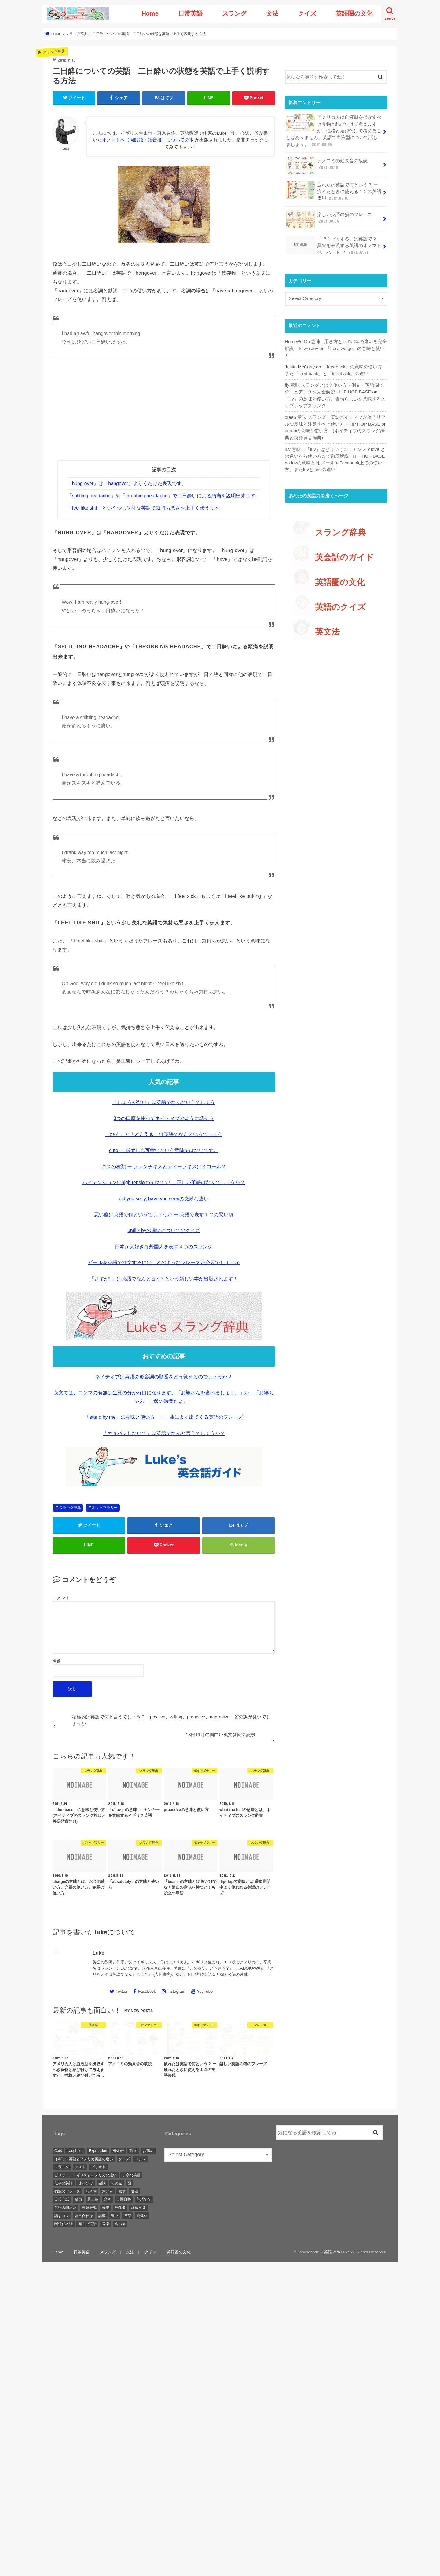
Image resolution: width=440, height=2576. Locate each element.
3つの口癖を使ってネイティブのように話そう (164, 1118)
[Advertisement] (163, 415)
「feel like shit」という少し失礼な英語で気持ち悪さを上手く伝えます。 (145, 507)
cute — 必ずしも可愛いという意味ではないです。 (163, 1150)
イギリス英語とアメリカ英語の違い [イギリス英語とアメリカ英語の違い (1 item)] (83, 2159)
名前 (57, 1661)
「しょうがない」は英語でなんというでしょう (163, 1102)
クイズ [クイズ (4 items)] (124, 2159)
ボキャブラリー (105, 1508)
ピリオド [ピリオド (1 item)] (98, 2167)
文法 (272, 13)
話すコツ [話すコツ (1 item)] (61, 2216)
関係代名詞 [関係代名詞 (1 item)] (63, 2224)
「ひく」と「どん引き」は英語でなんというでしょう (163, 1134)
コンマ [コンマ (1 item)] (140, 2159)
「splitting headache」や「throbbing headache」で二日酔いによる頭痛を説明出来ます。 (163, 495)
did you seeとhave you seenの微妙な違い (164, 1198)
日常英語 (190, 13)
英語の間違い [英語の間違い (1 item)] (65, 2207)
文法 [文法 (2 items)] (134, 2191)
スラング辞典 (70, 1508)
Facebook (147, 1991)
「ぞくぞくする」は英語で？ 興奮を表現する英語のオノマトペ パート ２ (333, 245)
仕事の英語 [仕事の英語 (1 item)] (63, 2183)
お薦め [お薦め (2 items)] (148, 2151)
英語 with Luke (337, 2252)
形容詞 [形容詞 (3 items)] (91, 2191)
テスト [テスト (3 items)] (80, 2167)
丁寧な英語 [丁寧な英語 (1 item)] (131, 2175)
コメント (61, 1597)
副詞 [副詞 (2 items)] (102, 2183)
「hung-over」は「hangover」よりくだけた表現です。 (127, 483)
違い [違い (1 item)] (114, 2216)
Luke (98, 1953)
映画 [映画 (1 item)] (78, 2199)
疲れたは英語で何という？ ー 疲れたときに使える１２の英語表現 (333, 191)
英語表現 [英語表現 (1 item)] (89, 2207)
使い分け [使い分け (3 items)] (85, 2183)
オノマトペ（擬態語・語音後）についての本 (148, 139)
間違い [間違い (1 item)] (142, 2216)
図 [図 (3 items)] (129, 2183)
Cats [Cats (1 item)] (58, 2151)
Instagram (176, 1991)
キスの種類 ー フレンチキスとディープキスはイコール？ (163, 1166)
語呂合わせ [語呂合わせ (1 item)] (84, 2216)
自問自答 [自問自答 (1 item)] (123, 2199)
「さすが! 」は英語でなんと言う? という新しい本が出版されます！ (164, 1278)
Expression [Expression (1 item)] (98, 2151)
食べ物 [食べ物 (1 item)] (120, 2224)
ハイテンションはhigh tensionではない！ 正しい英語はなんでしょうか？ (163, 1182)
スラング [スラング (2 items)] (61, 2167)
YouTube (205, 1991)
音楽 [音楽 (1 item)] (105, 2224)
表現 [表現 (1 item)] (105, 2207)
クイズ (307, 13)
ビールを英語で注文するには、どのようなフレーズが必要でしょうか (164, 1262)
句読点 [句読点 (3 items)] (116, 2183)
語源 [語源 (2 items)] (102, 2216)
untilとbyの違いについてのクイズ (163, 1230)
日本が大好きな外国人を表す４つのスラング (164, 1246)
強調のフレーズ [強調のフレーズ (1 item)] (67, 2191)
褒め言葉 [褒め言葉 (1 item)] (138, 2207)
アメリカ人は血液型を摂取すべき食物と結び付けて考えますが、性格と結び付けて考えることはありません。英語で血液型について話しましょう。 (333, 131)
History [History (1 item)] (118, 2151)
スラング (234, 13)
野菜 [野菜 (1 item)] (127, 2216)
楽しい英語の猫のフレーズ (329, 219)
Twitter (121, 1991)
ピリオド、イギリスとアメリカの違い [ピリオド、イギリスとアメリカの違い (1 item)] (85, 2175)
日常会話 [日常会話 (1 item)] (61, 2199)
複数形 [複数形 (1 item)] (120, 2207)
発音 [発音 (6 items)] (107, 2199)
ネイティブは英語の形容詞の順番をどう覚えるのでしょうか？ (163, 1376)
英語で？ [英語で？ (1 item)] (144, 2199)
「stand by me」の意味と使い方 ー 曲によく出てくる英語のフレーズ (164, 1417)
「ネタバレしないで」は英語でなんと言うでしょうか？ (164, 1433)
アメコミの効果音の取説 (327, 165)
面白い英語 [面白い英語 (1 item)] (87, 2224)
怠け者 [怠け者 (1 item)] (107, 2191)
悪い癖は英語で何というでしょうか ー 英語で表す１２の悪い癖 (164, 1214)
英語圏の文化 (354, 13)
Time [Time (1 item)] (133, 2151)
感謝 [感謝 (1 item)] (122, 2191)
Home (150, 13)
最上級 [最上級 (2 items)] (92, 2199)
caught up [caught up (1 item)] (75, 2151)
